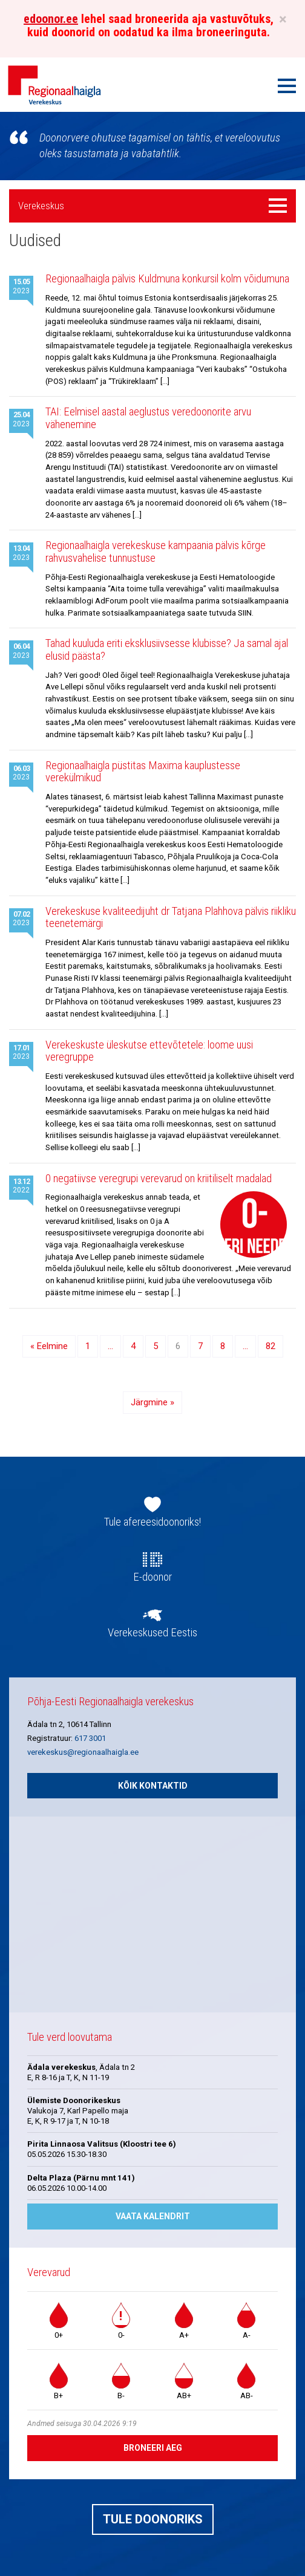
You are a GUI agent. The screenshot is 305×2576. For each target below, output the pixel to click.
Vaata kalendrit (153, 2216)
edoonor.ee (51, 18)
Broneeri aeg (152, 2448)
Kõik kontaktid (153, 1786)
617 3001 (90, 1738)
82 (270, 1346)
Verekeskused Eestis (152, 1632)
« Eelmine (49, 1346)
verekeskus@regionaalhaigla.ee (83, 1752)
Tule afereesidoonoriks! (152, 1522)
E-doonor (152, 1577)
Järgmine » (152, 1402)
